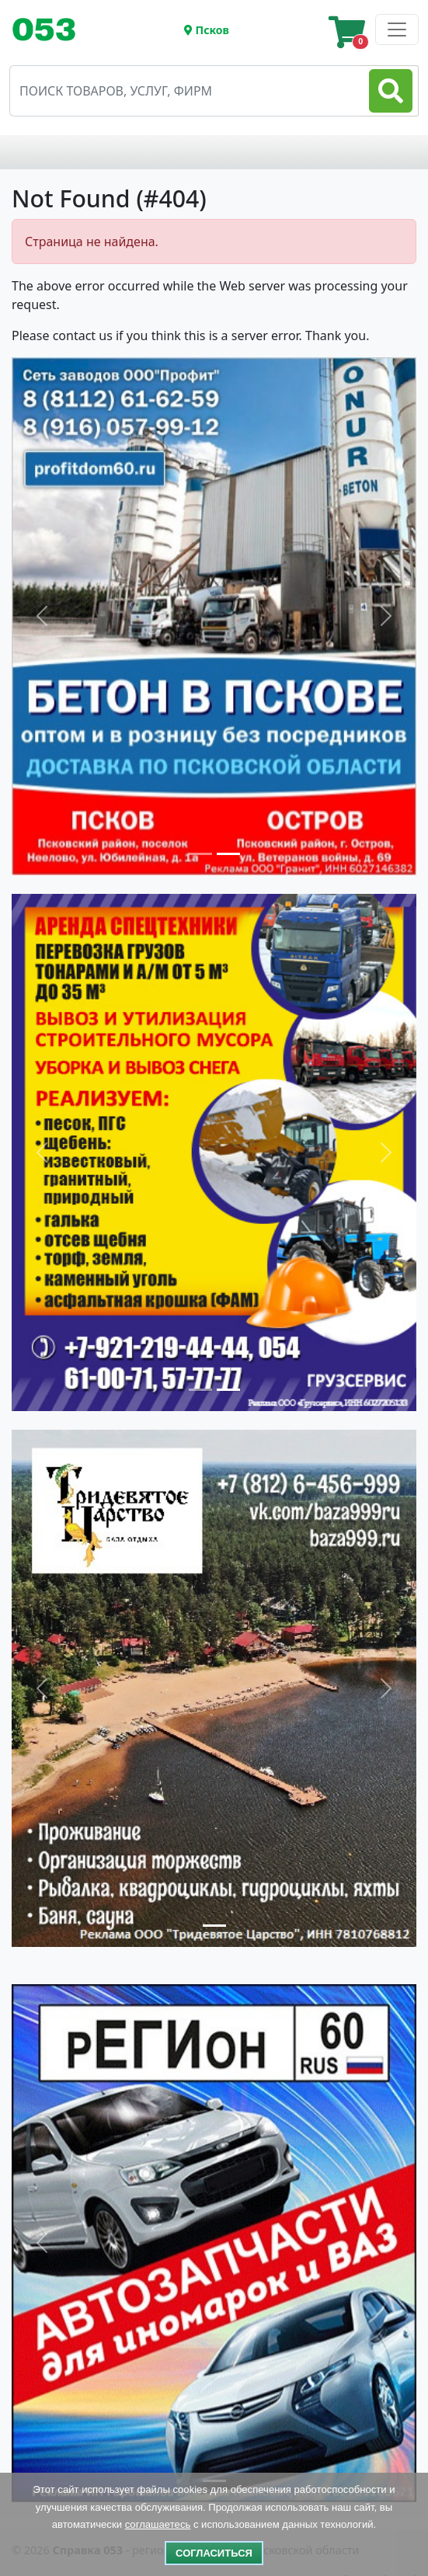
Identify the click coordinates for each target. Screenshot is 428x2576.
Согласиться (214, 2553)
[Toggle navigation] (50, 29)
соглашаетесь (158, 2524)
